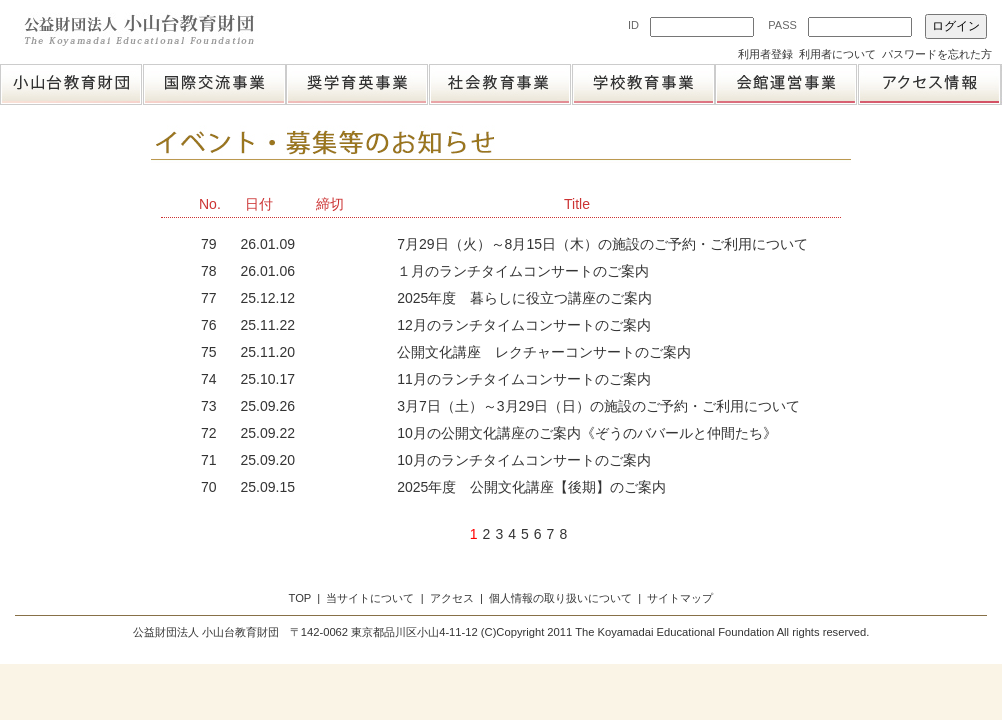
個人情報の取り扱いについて (560, 598)
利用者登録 (765, 54)
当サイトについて (370, 598)
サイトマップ (680, 598)
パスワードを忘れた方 (937, 54)
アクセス (452, 598)
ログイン (956, 26)
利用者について (837, 54)
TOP (300, 598)
